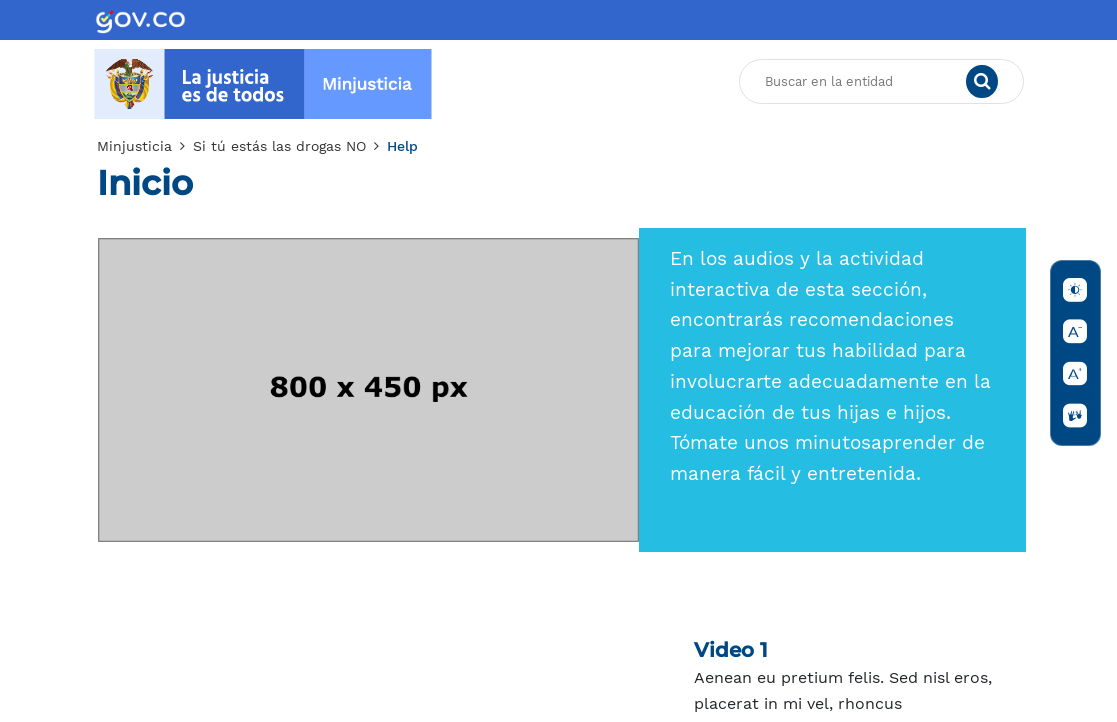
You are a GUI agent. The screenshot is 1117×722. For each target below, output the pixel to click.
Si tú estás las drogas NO (279, 146)
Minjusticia (134, 146)
